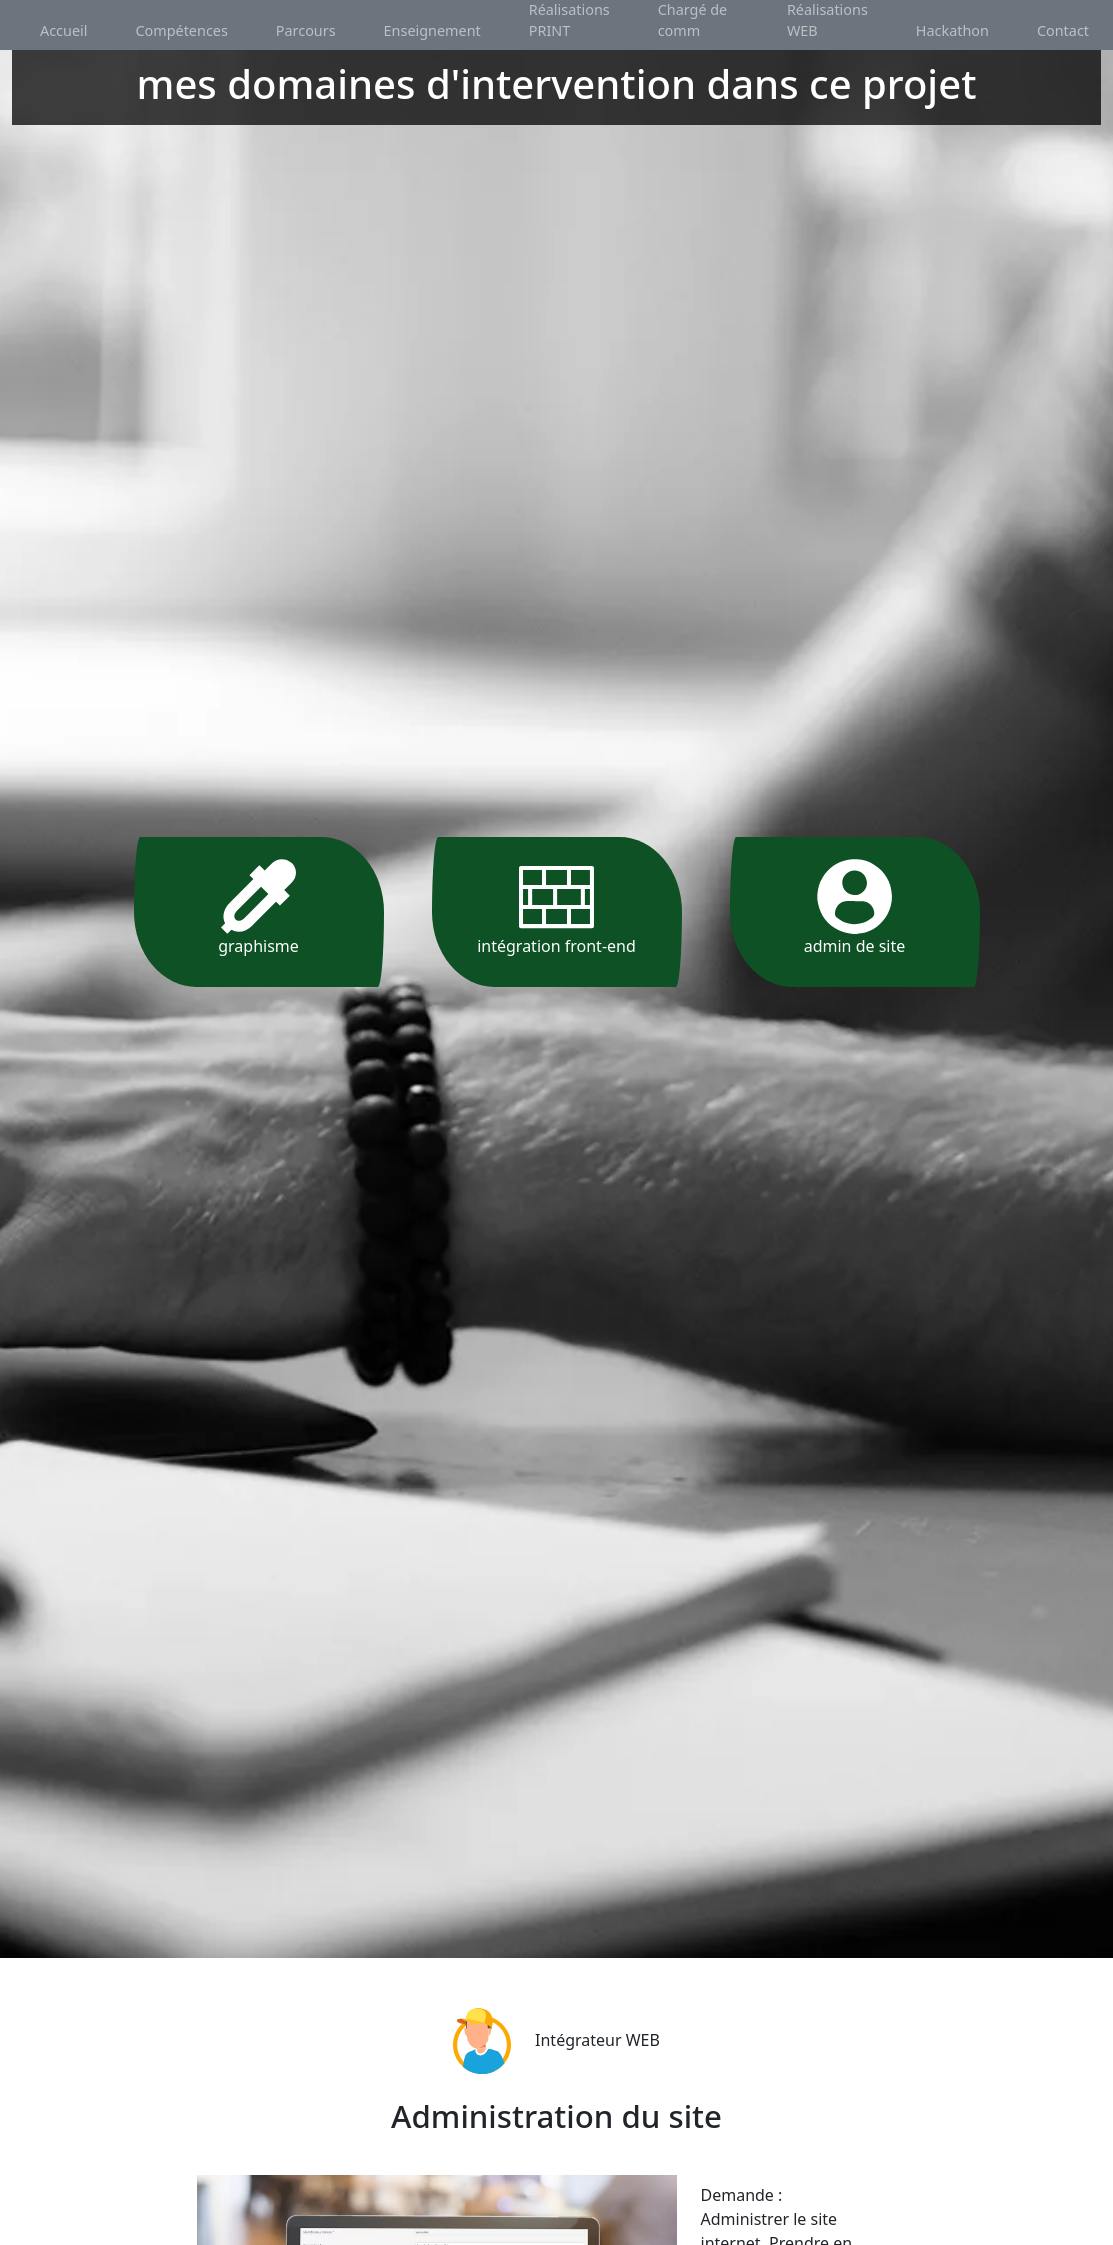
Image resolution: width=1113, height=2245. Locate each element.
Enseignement (432, 30)
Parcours (306, 30)
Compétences (181, 30)
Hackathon (952, 30)
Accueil (63, 30)
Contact (1063, 30)
